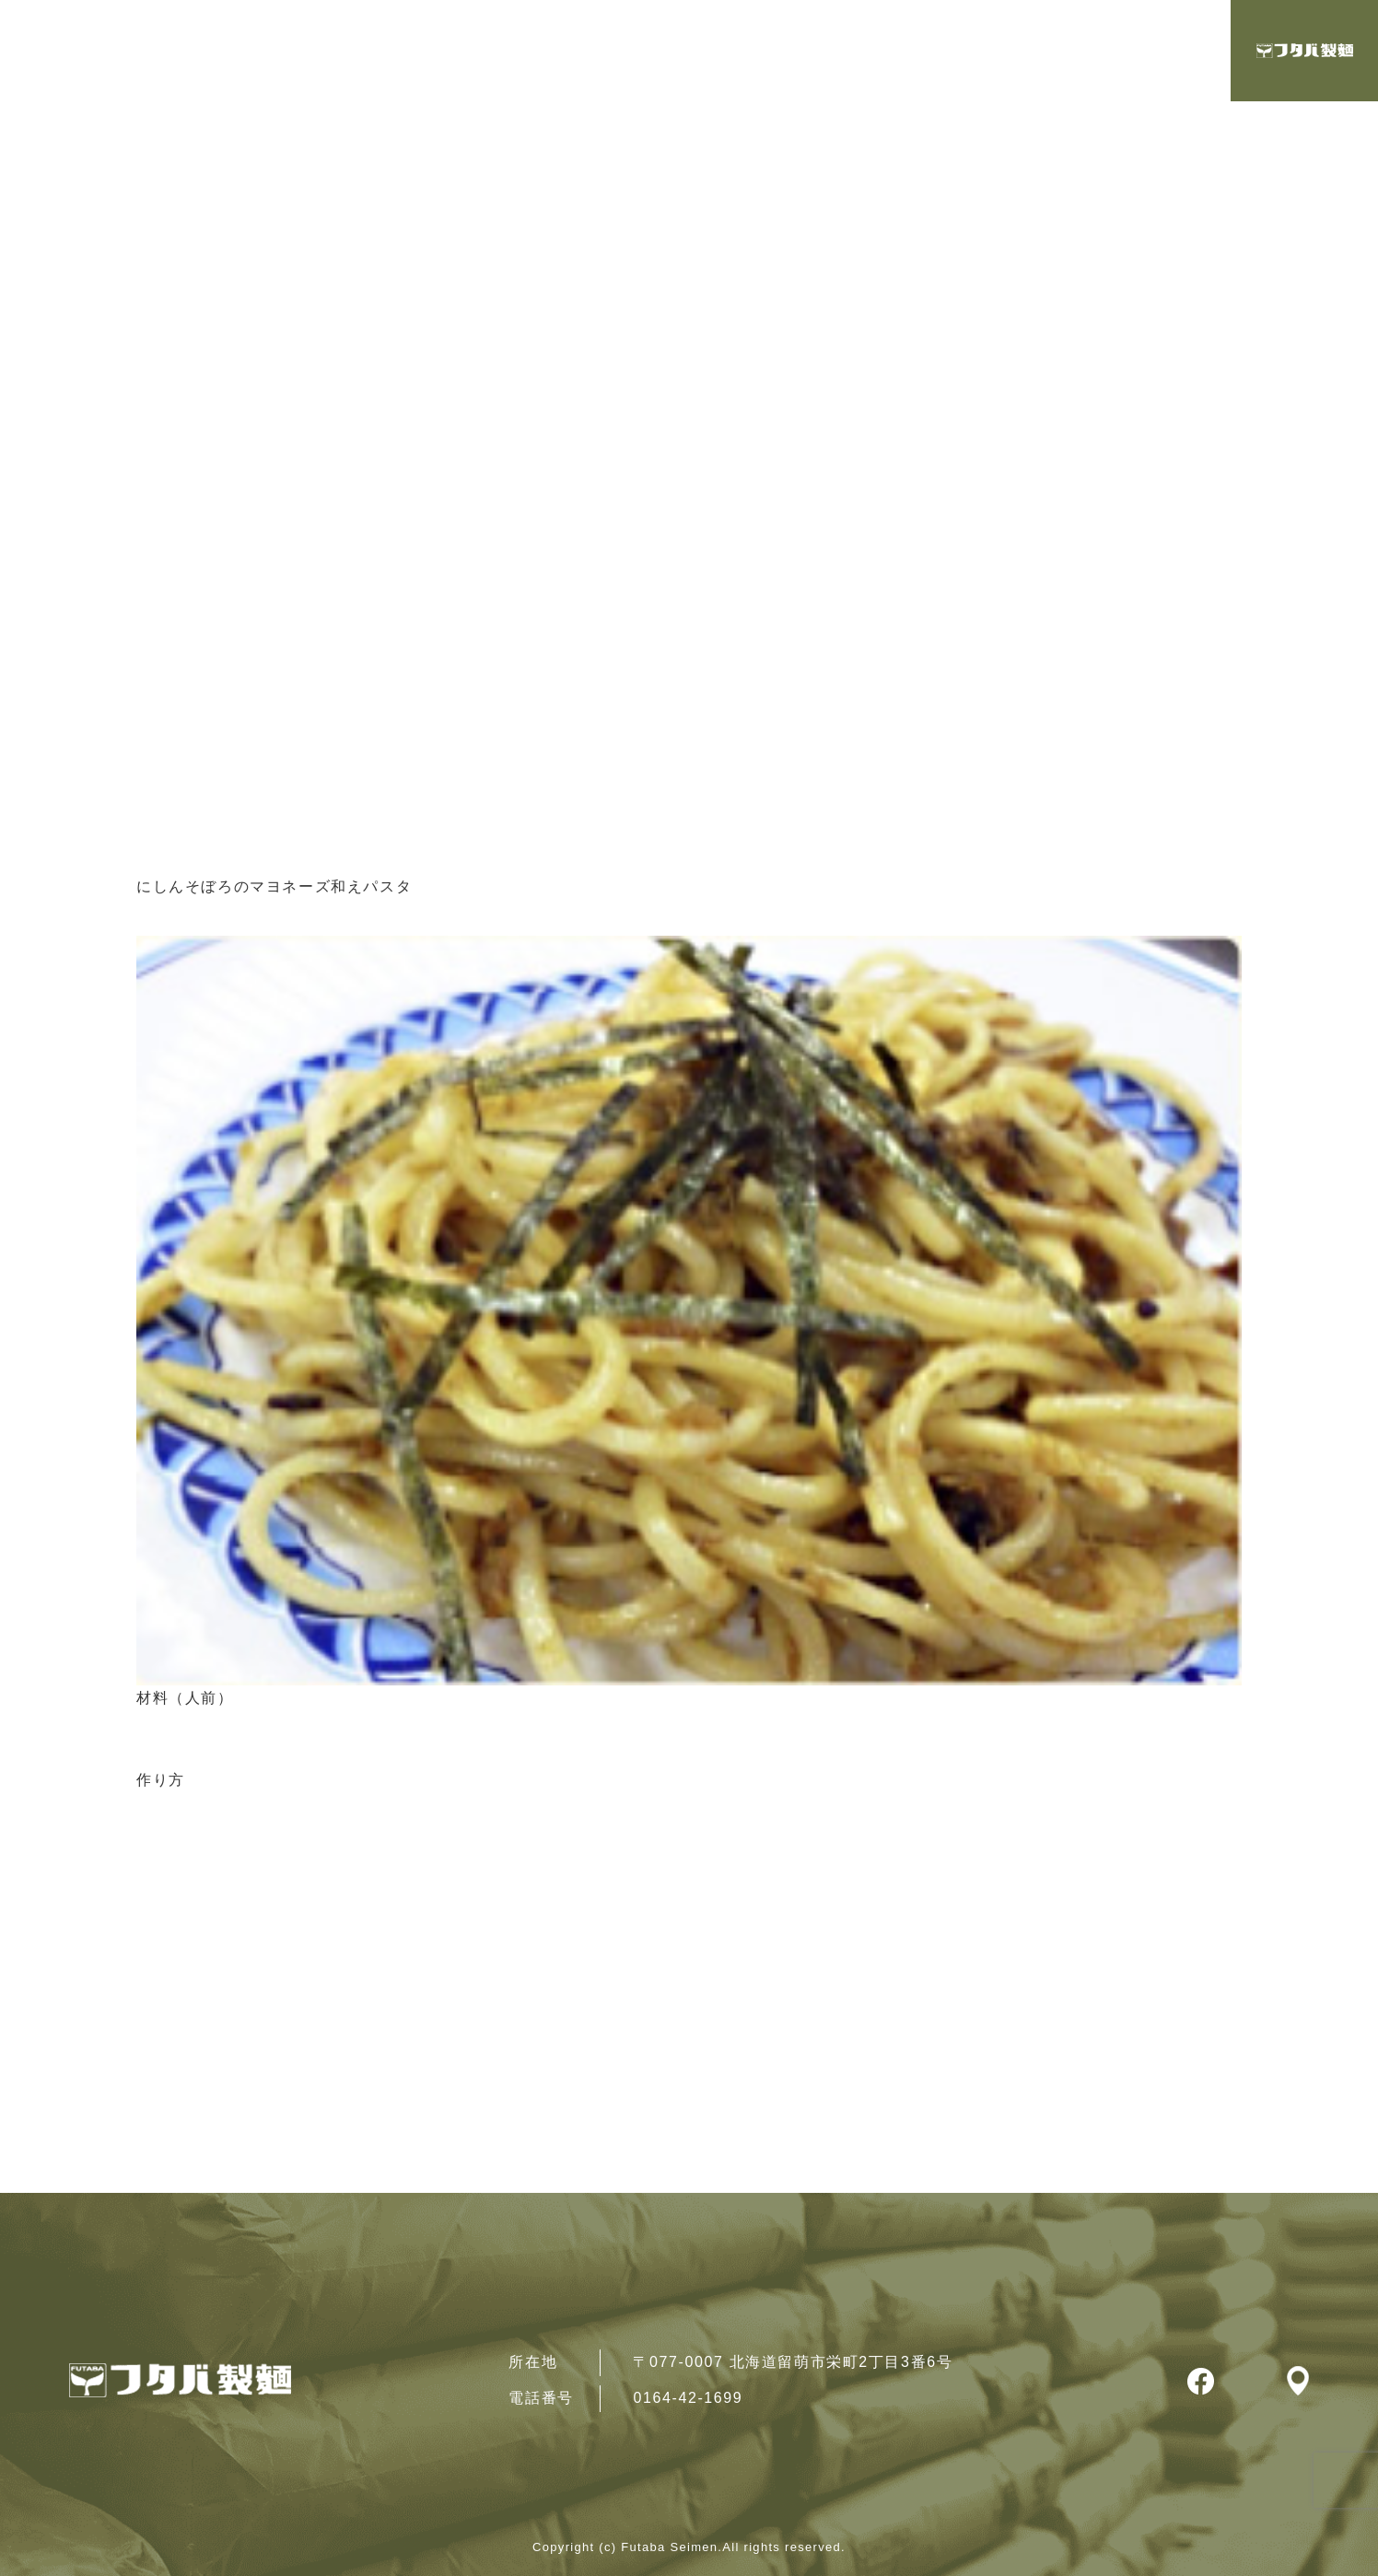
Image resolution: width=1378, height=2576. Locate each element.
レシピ (988, 52)
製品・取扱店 (1128, 52)
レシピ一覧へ (193, 1880)
